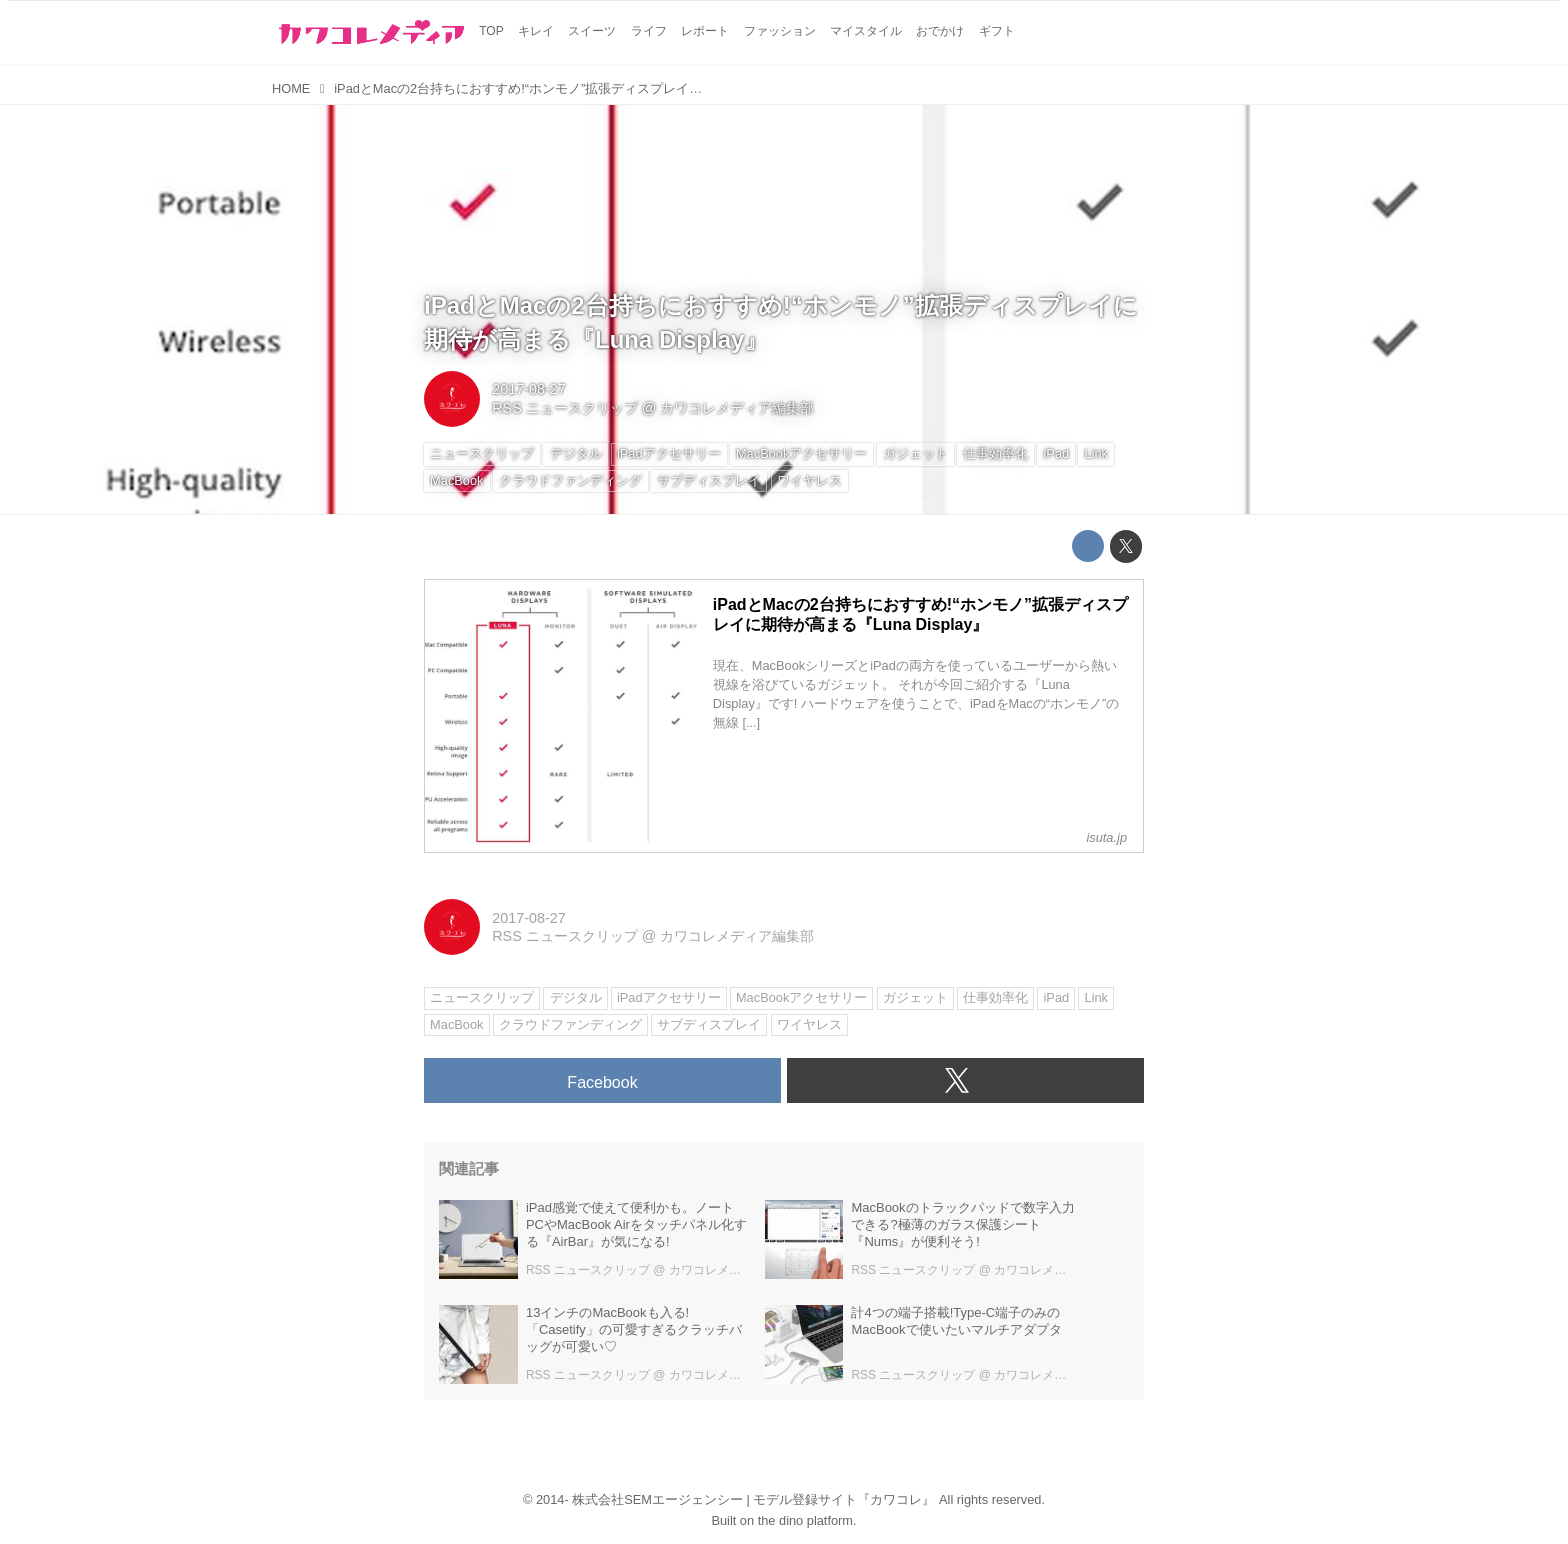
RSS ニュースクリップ (565, 408)
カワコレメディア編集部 (737, 408)
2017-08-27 (529, 389)
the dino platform (805, 1520)
